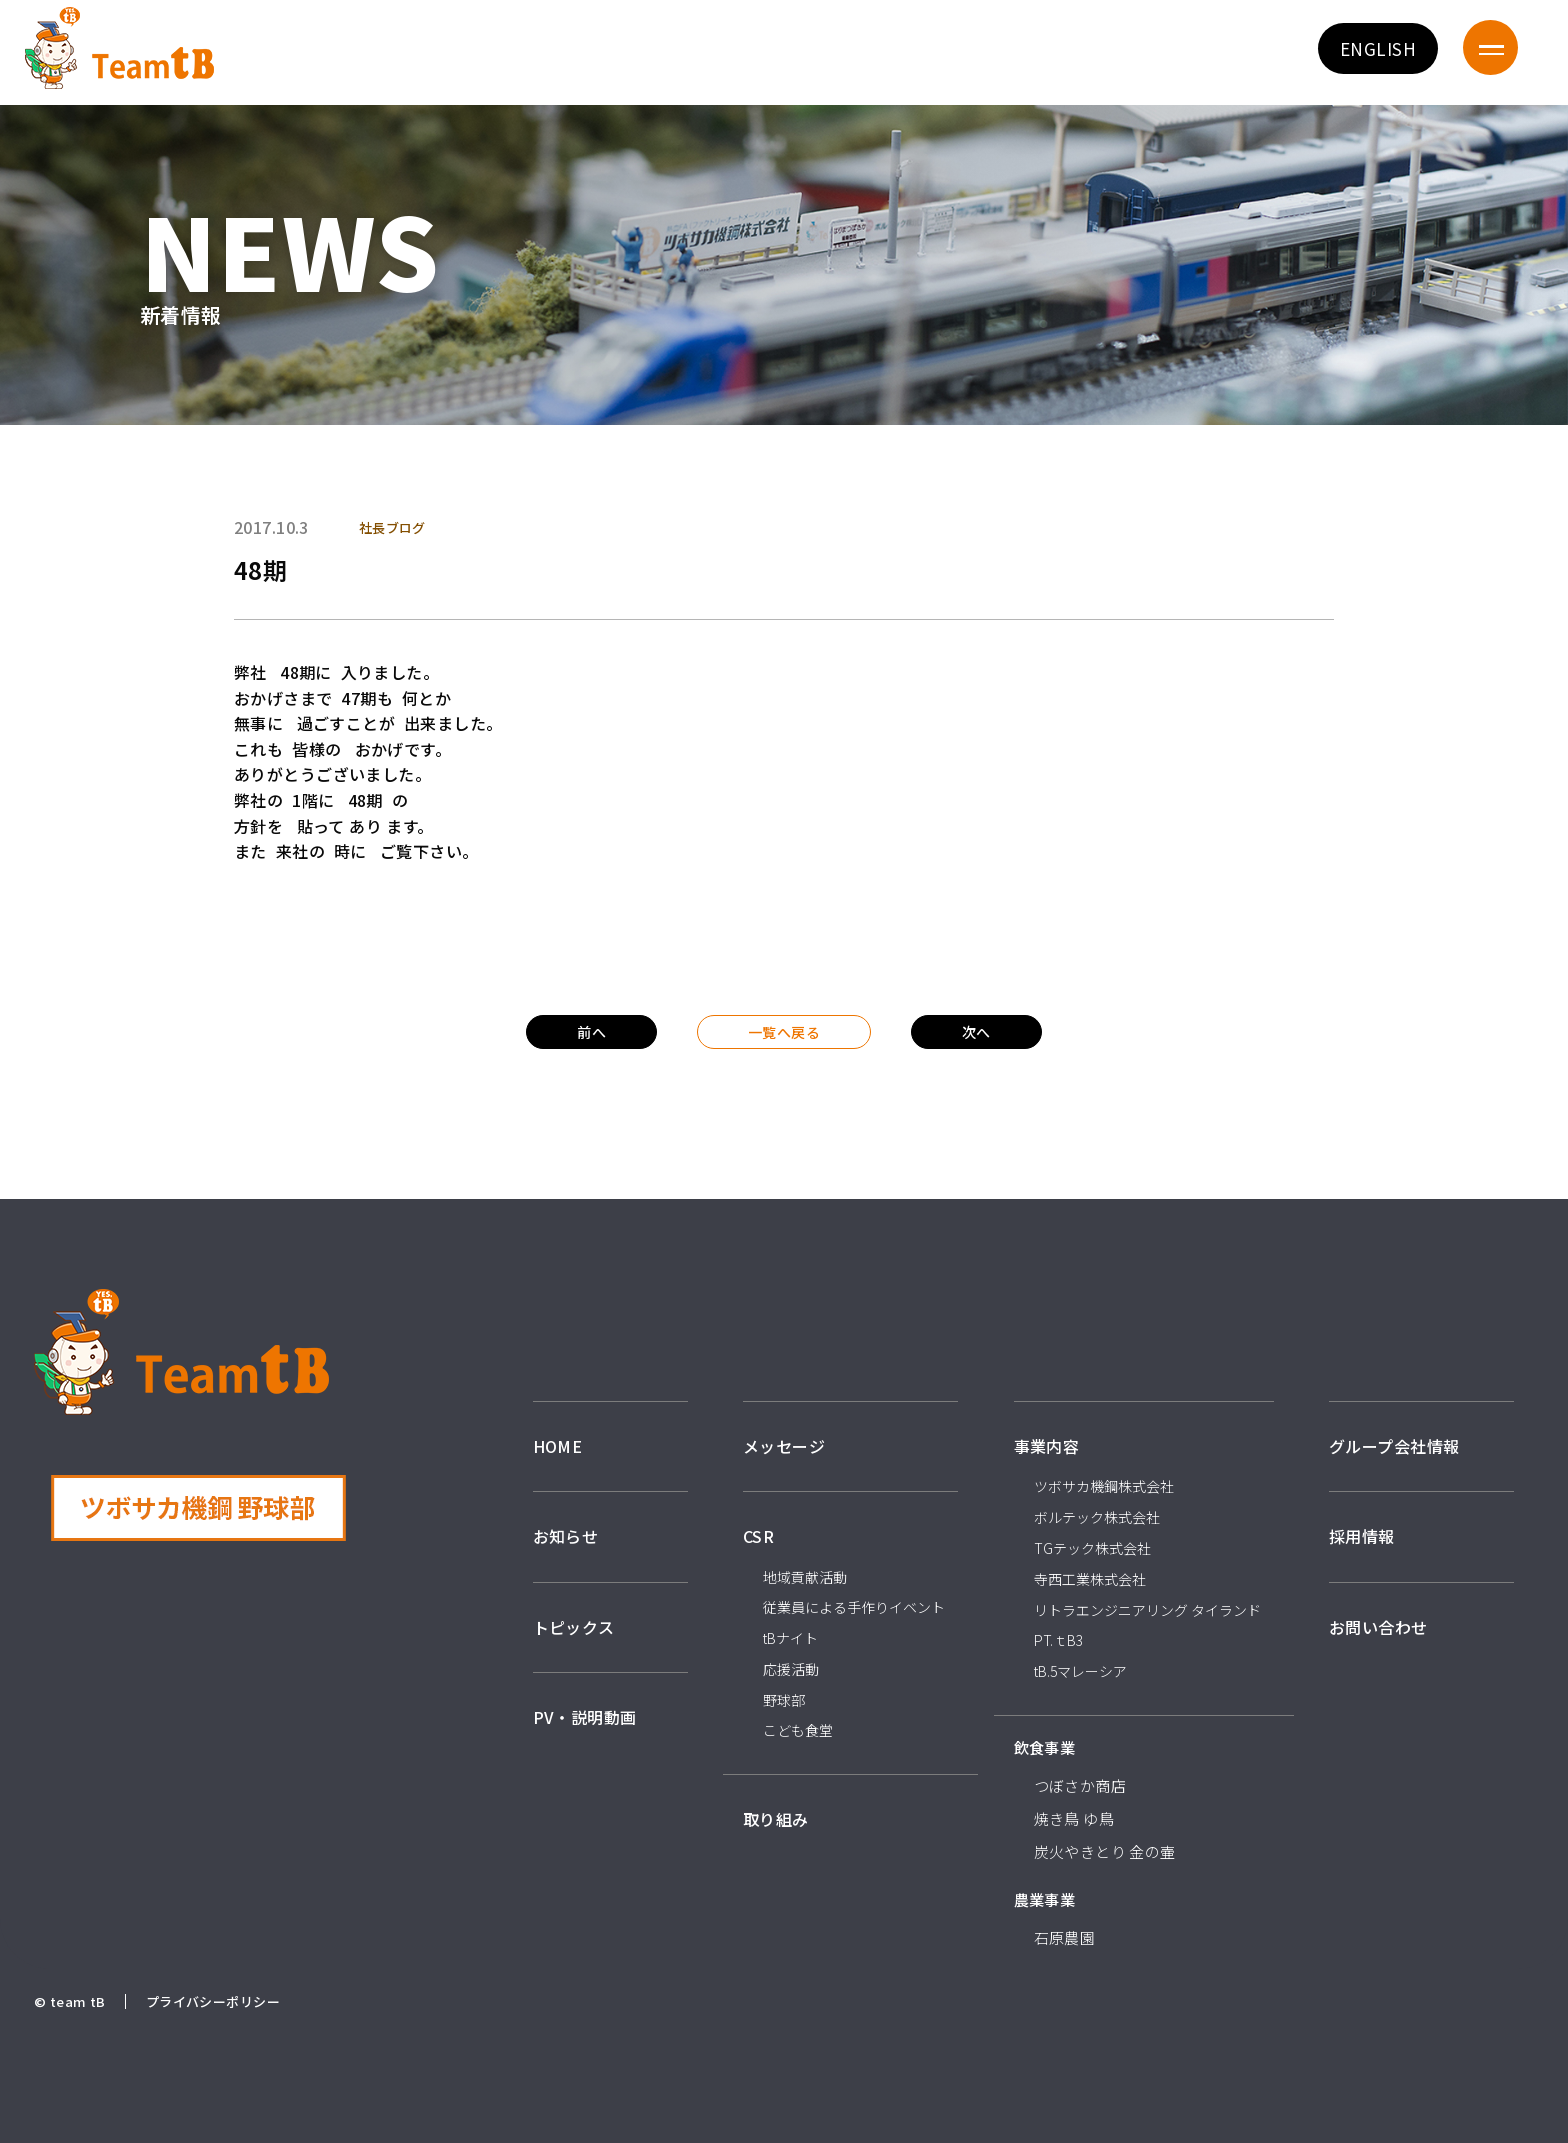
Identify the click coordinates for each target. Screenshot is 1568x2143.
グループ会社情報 (1394, 1446)
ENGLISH (1378, 48)
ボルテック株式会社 (1097, 1517)
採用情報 (1362, 1536)
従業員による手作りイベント (854, 1607)
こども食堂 (798, 1730)
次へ (976, 1032)
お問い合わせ (1378, 1627)
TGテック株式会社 (1092, 1548)
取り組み (776, 1819)
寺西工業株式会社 (1090, 1579)
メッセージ (784, 1446)
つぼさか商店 (1080, 1785)
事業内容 (1047, 1446)
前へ (591, 1032)
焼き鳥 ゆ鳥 (1074, 1818)
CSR (758, 1536)
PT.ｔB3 (1058, 1640)
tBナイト (790, 1638)
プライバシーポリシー (213, 2001)
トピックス (574, 1627)
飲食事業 (1045, 1747)
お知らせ (566, 1536)
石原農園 (1065, 1937)
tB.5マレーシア (1080, 1671)
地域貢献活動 (805, 1577)
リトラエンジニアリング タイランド (1147, 1610)
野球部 (784, 1700)
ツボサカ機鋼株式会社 (1104, 1486)
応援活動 (791, 1669)
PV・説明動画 (585, 1717)
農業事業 (1045, 1899)
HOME (558, 1446)
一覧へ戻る (784, 1032)
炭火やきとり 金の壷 (1105, 1851)
